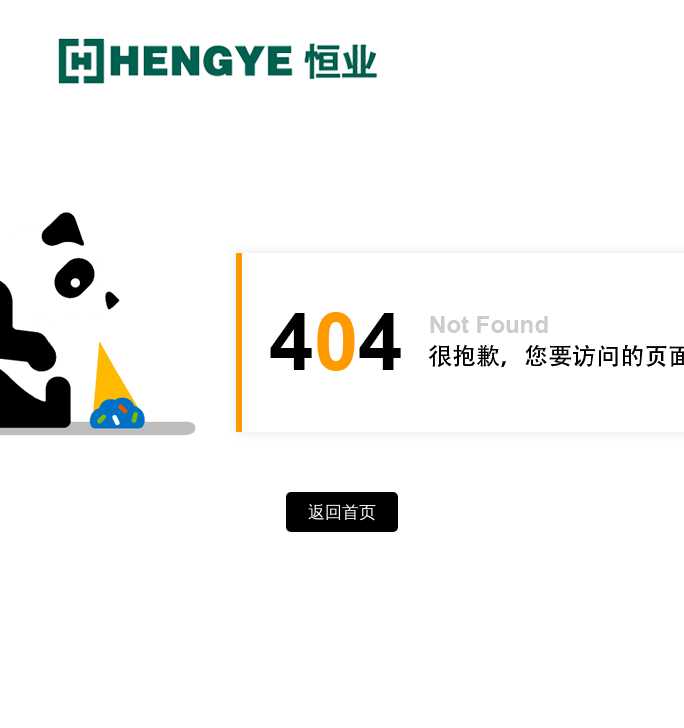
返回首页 (342, 512)
